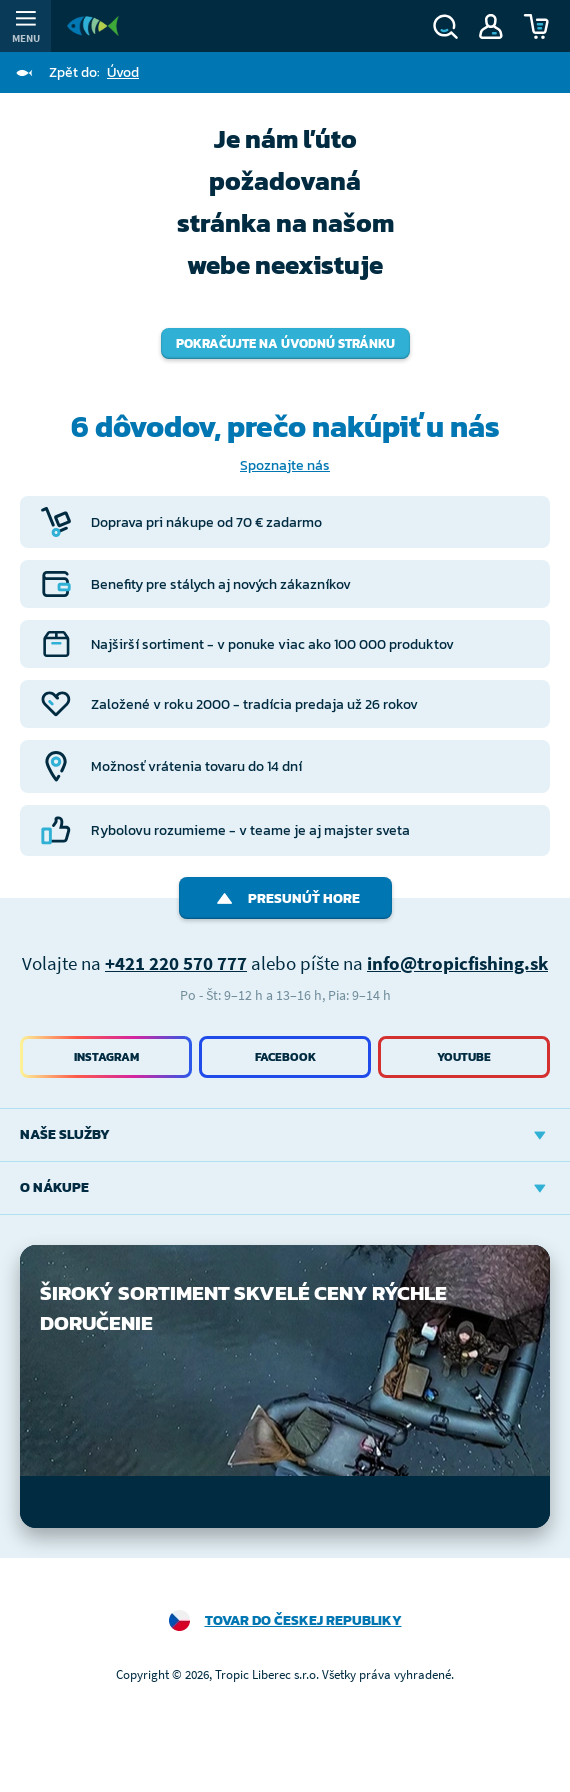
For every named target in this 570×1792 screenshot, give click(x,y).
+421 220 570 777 (176, 963)
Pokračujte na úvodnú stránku (285, 343)
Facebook (285, 1057)
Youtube (464, 1057)
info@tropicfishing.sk (457, 963)
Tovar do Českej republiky (303, 1620)
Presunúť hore (285, 898)
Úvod (123, 72)
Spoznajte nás (285, 465)
